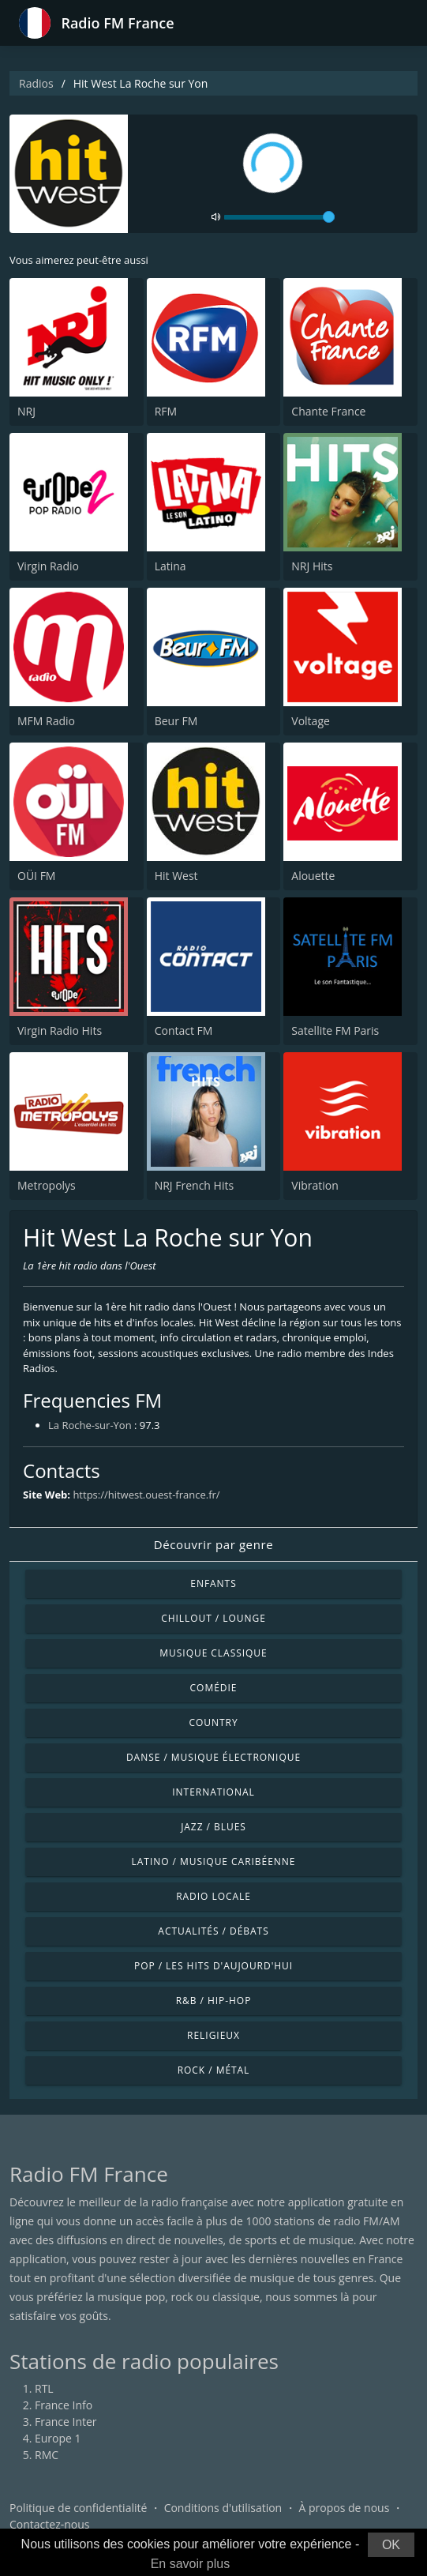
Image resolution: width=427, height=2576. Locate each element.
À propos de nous (343, 2507)
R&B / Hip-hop (214, 2000)
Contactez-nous (49, 2524)
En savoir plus (190, 2563)
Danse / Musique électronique (213, 1757)
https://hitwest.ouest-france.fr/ (146, 1494)
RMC (46, 2454)
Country (213, 1722)
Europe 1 (58, 2438)
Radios (36, 83)
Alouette (313, 875)
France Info (63, 2404)
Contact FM (184, 1030)
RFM (166, 411)
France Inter (66, 2421)
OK (391, 2545)
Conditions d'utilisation (223, 2507)
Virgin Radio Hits (59, 1030)
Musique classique (213, 1653)
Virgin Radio (48, 565)
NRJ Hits (311, 565)
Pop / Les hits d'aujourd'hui (213, 1965)
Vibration (314, 1185)
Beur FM (176, 720)
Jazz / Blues (213, 1826)
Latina (170, 565)
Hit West (176, 875)
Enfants (213, 1583)
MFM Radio (46, 720)
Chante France (328, 411)
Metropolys (46, 1185)
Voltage (310, 720)
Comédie (214, 1687)
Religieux (213, 2035)
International (213, 1792)
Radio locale (213, 1896)
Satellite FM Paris (335, 1030)
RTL (44, 2388)
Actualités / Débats (213, 1931)
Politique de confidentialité (78, 2507)
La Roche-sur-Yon (90, 1425)
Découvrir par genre (213, 1544)
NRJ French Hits (194, 1185)
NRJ (26, 411)
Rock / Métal (214, 2070)
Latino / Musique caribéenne (214, 1861)
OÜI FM (36, 875)
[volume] (279, 217)
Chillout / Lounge (213, 1618)
